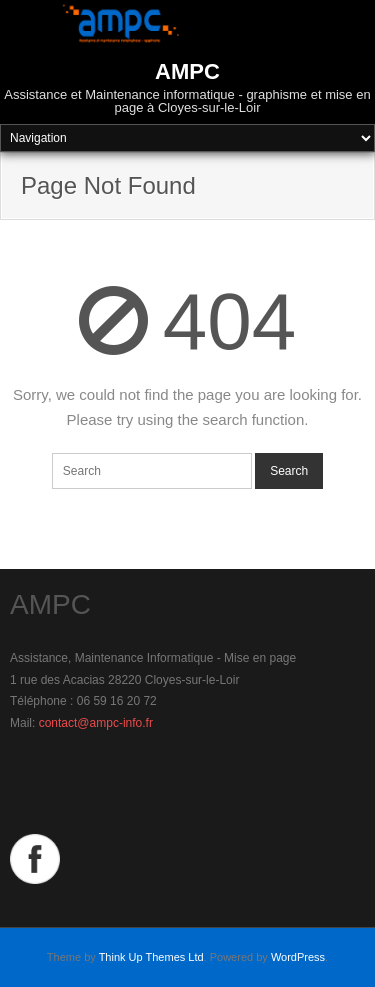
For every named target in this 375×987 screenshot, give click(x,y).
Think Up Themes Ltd (151, 957)
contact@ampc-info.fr (96, 723)
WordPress (298, 957)
